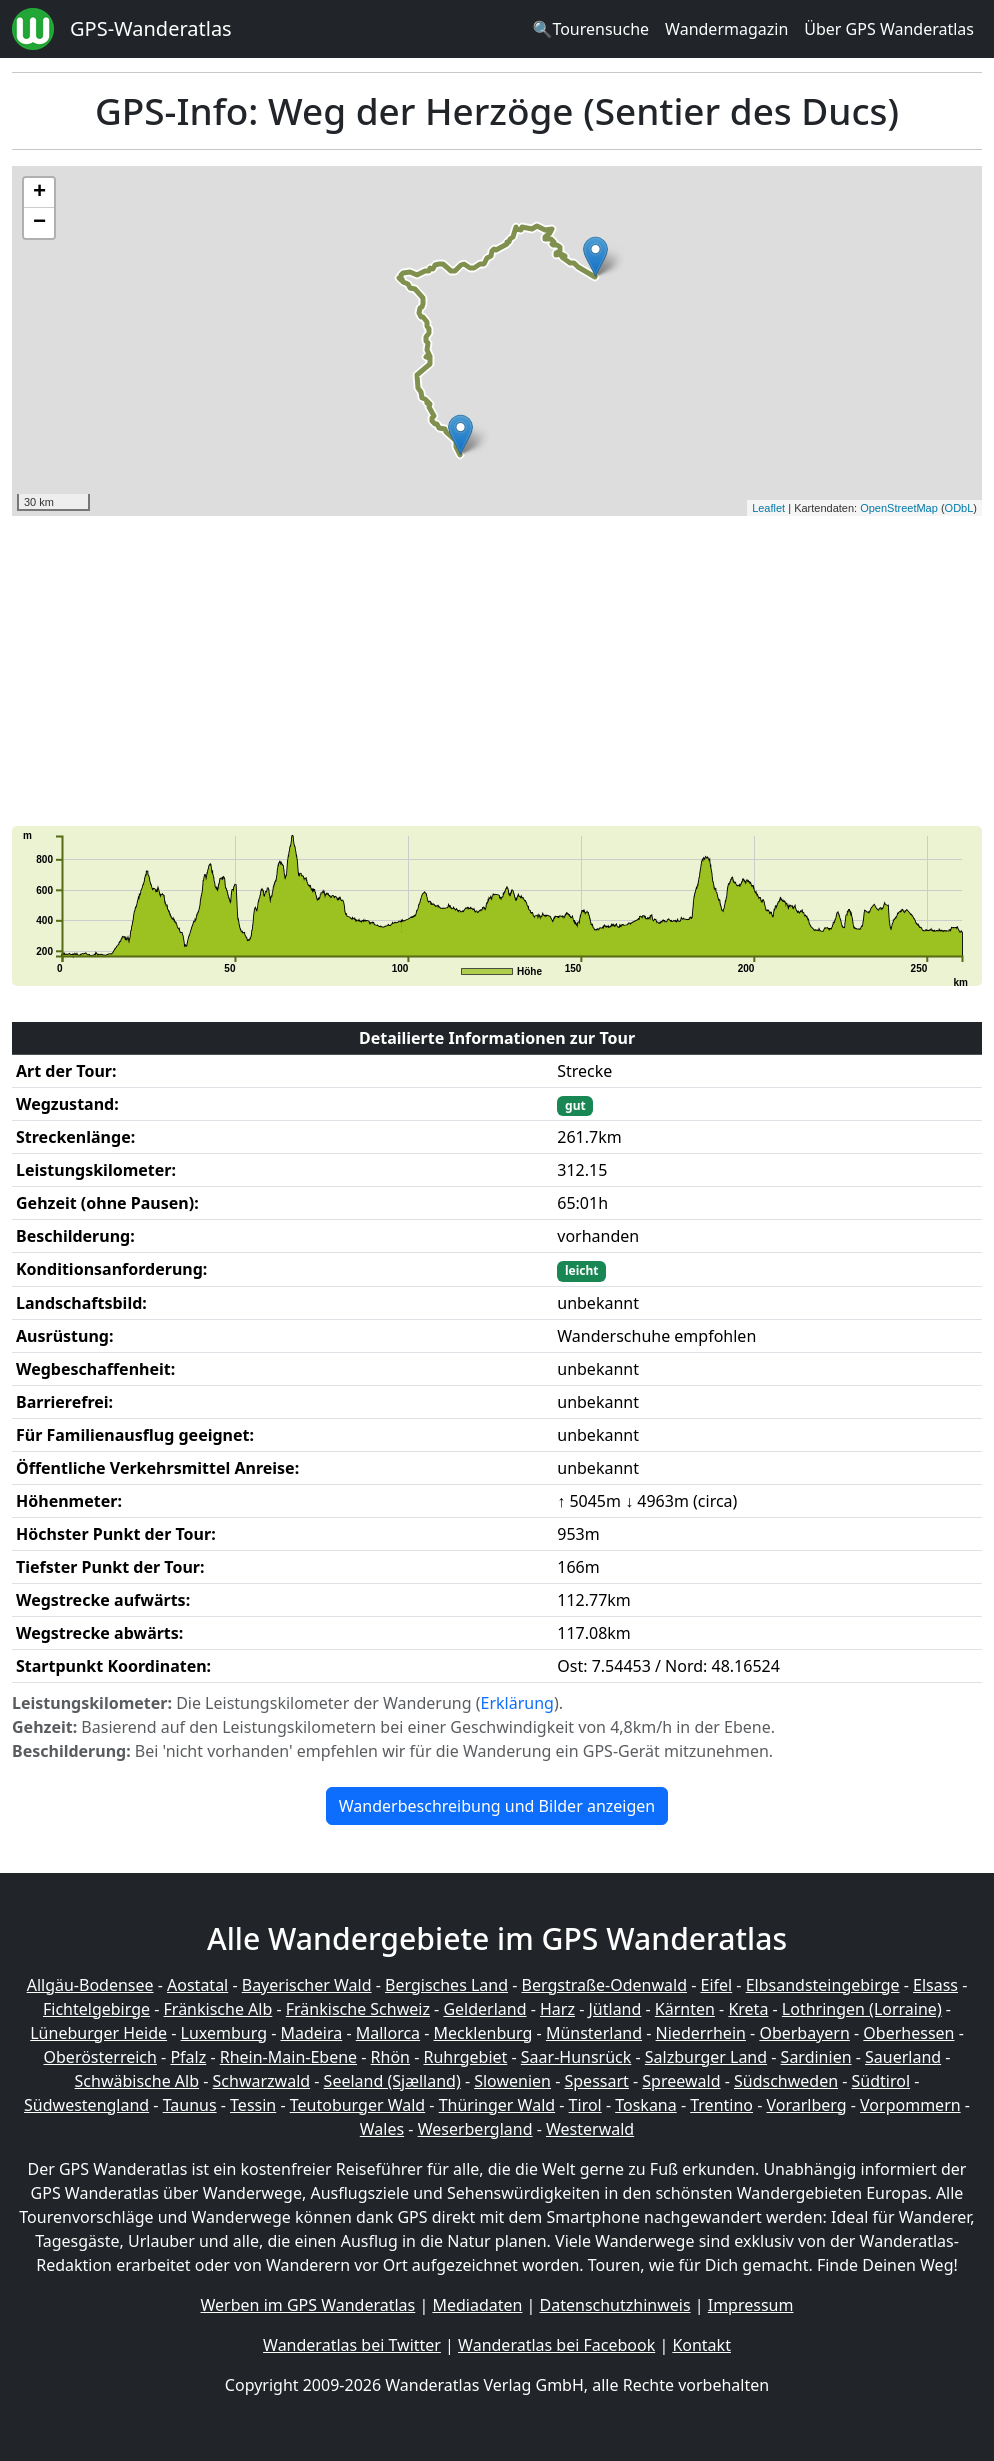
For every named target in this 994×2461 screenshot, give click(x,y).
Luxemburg (224, 2033)
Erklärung (517, 1703)
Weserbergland (475, 2129)
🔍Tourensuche (590, 29)
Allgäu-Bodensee (90, 1985)
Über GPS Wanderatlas (889, 29)
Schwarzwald (262, 2081)
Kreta (748, 2009)
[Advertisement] (497, 671)
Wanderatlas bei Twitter (352, 2345)
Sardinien (816, 2057)
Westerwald (590, 2129)
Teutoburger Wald (357, 2105)
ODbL (959, 508)
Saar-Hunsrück (576, 2057)
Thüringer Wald (497, 2105)
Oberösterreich (100, 2057)
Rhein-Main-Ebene (288, 2057)
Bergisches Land (446, 1985)
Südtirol (881, 2081)
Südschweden (786, 2081)
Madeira (311, 2033)
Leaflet (768, 508)
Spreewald (681, 2081)
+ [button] (39, 193)
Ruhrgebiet (466, 2057)
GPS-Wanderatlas (151, 28)
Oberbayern (804, 2033)
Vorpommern (910, 2105)
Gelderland (484, 2009)
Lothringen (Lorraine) (862, 2009)
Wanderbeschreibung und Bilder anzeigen (497, 1806)
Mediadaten (477, 2305)
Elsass (935, 1985)
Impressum (751, 2305)
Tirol (585, 2105)
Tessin (253, 2105)
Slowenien (512, 2081)
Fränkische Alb (218, 2009)
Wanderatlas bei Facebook (556, 2345)
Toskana (646, 2105)
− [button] (39, 223)
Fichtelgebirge (96, 2009)
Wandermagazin (726, 29)
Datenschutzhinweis (615, 2305)
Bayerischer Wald (307, 1985)
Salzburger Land (706, 2057)
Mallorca (388, 2033)
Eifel (717, 1985)
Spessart (597, 2081)
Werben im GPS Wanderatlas (308, 2305)
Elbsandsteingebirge (823, 1985)
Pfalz (188, 2057)
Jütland (614, 2009)
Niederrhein (701, 2033)
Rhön (390, 2057)
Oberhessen (908, 2033)
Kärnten (685, 2009)
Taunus (190, 2105)
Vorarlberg (806, 2105)
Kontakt (701, 2345)
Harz (557, 2009)
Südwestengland (86, 2105)
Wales (382, 2129)
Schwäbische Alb (137, 2081)
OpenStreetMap (899, 508)
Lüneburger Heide (98, 2033)
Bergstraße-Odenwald (604, 1985)
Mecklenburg (483, 2033)
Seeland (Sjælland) (392, 2081)
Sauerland (903, 2057)
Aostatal (197, 1985)
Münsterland (594, 2033)
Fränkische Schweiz (358, 2009)
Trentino (721, 2105)
